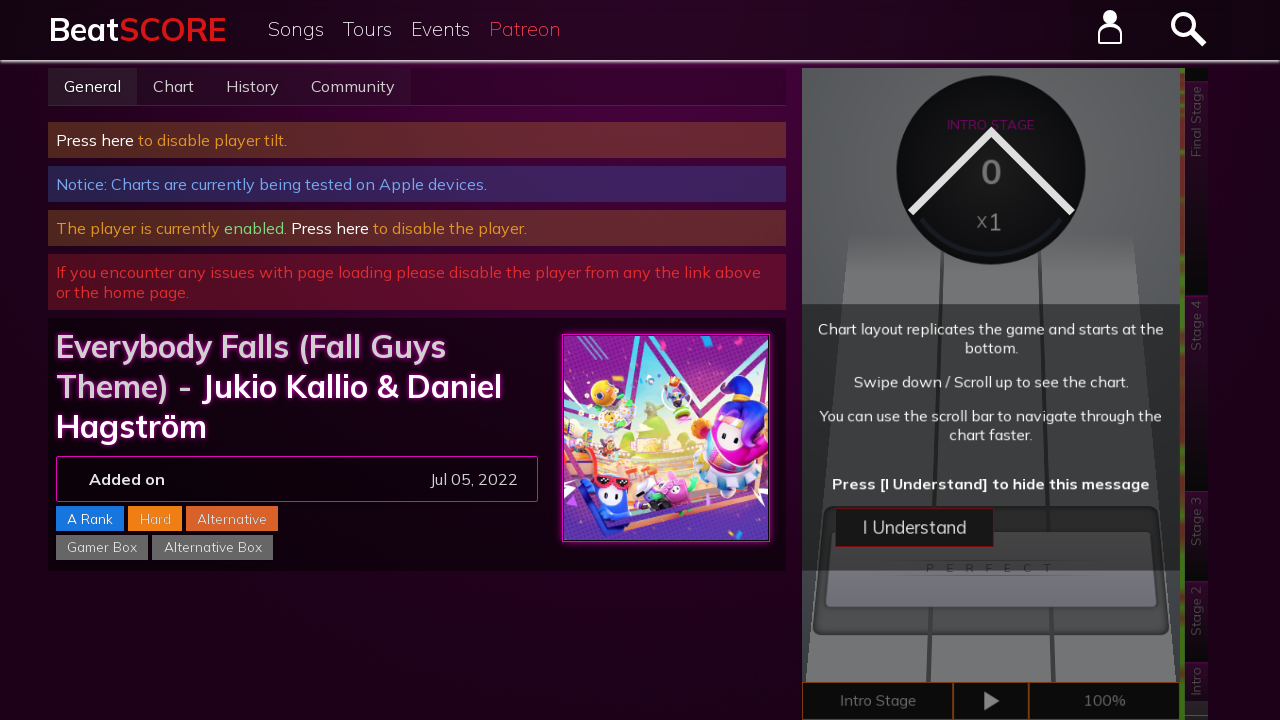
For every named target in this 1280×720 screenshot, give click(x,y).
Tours (367, 29)
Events (440, 29)
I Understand (921, 554)
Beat (137, 29)
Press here (95, 140)
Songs (296, 29)
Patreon (525, 29)
